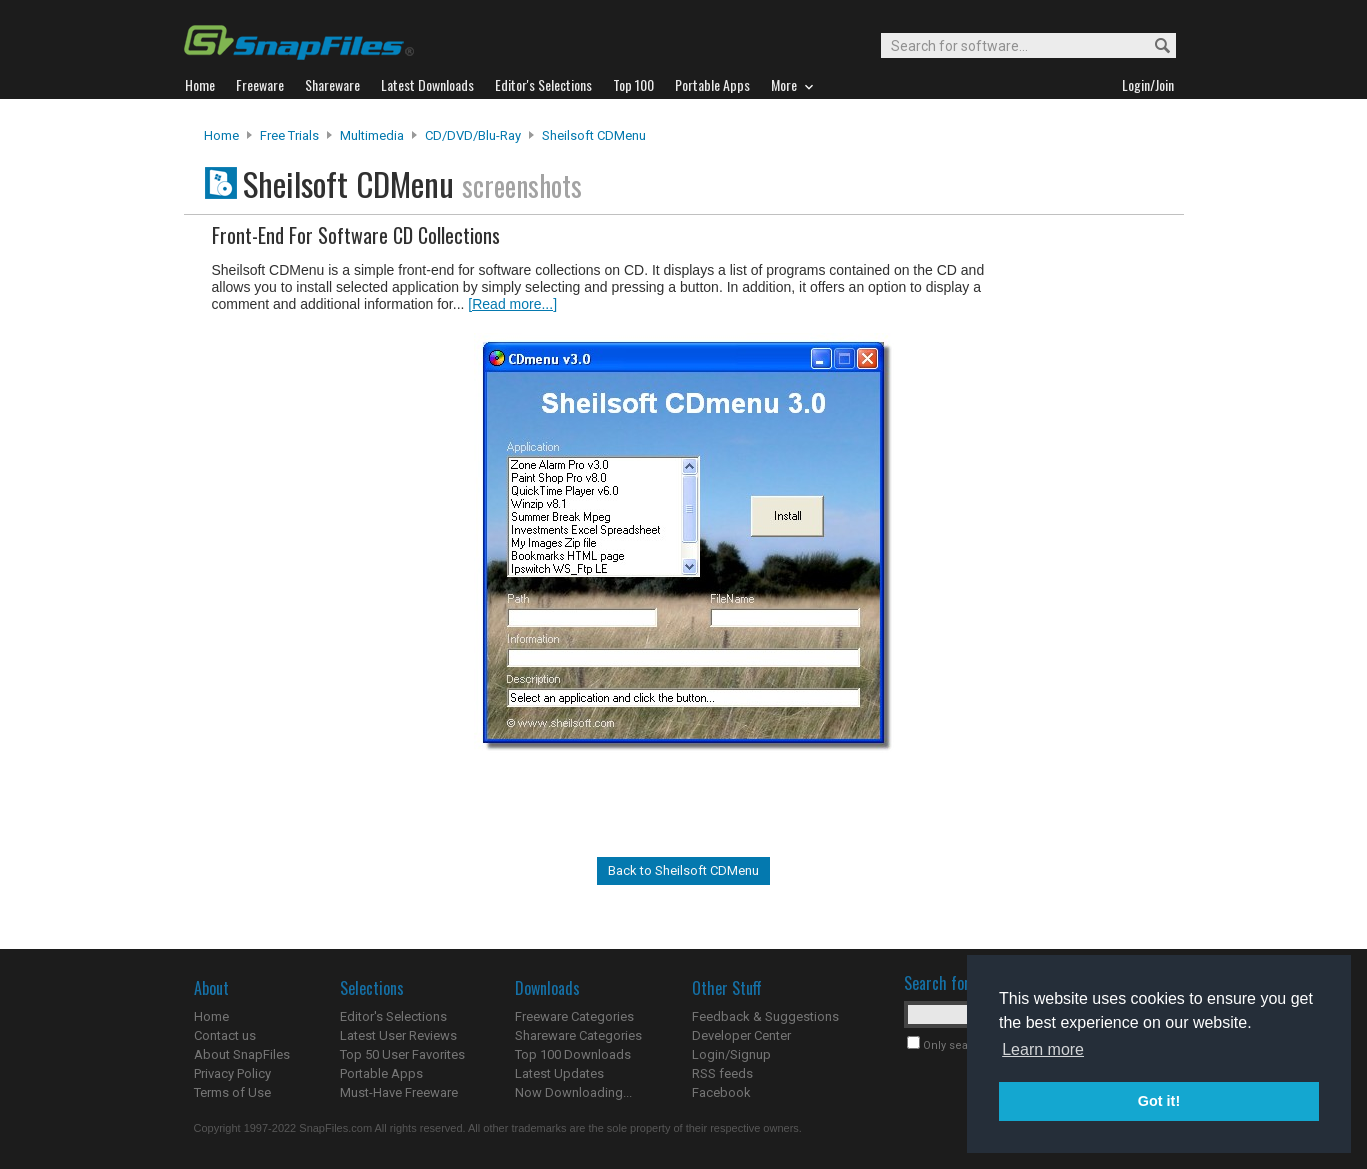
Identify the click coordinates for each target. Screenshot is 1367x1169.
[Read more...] (512, 304)
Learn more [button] (1043, 1049)
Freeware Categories (574, 1016)
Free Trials (289, 135)
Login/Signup (731, 1054)
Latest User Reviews (398, 1035)
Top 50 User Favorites (402, 1054)
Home (221, 135)
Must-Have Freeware (399, 1092)
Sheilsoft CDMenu (594, 135)
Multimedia (372, 135)
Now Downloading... (573, 1092)
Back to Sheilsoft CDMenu (683, 870)
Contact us (225, 1035)
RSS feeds (722, 1073)
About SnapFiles (242, 1054)
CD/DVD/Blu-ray (473, 135)
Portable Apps (381, 1073)
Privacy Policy (232, 1073)
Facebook (721, 1092)
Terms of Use (232, 1092)
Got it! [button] (1159, 1101)
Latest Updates (559, 1073)
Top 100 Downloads (573, 1054)
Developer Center (741, 1035)
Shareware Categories (578, 1035)
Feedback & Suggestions (765, 1016)
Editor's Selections (393, 1016)
